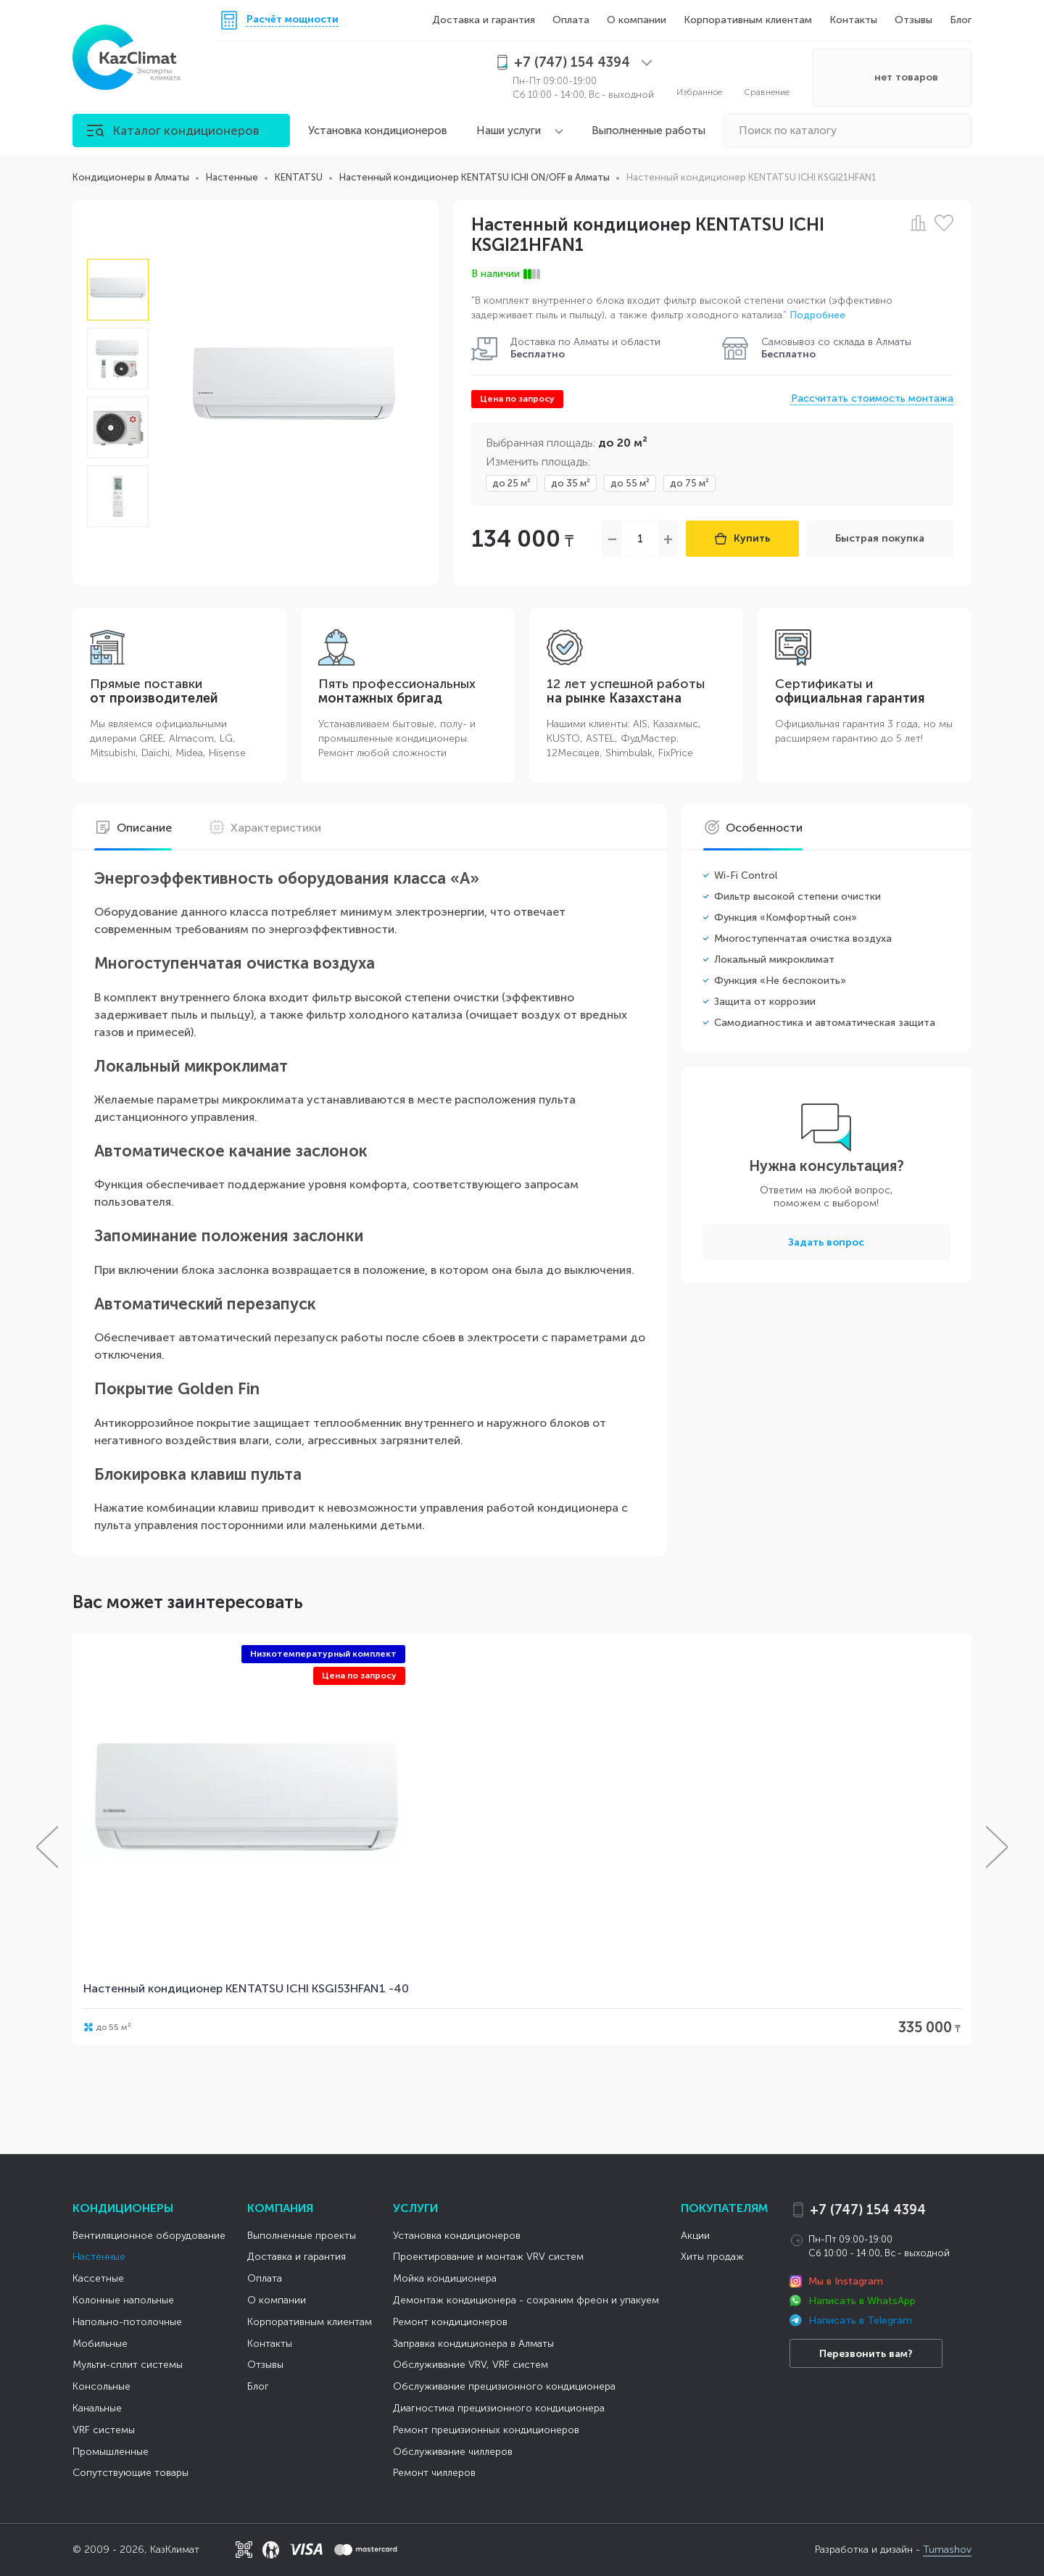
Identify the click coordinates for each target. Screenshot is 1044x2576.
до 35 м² (570, 483)
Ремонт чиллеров (434, 2473)
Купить (742, 538)
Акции (695, 2235)
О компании (636, 20)
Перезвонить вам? (866, 2354)
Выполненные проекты (301, 2235)
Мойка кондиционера (445, 2278)
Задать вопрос (826, 1242)
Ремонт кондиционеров (450, 2322)
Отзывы (913, 20)
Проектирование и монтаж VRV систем (488, 2256)
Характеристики (264, 828)
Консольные (101, 2386)
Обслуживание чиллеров (453, 2451)
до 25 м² (511, 483)
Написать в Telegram (860, 2320)
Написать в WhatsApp (862, 2301)
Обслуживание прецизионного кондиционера (504, 2386)
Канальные (97, 2408)
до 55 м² (630, 483)
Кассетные (98, 2278)
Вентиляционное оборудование (148, 2235)
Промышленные (110, 2451)
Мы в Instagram (845, 2281)
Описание (133, 828)
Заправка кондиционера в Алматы (473, 2343)
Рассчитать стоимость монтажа (872, 398)
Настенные (98, 2256)
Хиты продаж (712, 2256)
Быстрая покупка (879, 538)
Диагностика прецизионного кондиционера (499, 2408)
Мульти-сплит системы (127, 2364)
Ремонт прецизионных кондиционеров (486, 2430)
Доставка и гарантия (483, 20)
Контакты (853, 20)
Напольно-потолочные (127, 2322)
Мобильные (100, 2343)
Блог (961, 20)
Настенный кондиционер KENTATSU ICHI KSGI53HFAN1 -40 (246, 1988)
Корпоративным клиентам (748, 20)
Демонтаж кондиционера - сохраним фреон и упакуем (526, 2300)
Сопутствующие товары (130, 2473)
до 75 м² (689, 483)
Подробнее (817, 315)
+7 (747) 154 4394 (868, 2210)
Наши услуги (508, 130)
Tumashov (947, 2549)
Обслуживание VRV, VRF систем (470, 2364)
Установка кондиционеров (377, 130)
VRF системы (103, 2430)
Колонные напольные (123, 2300)
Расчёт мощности (292, 20)
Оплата (570, 20)
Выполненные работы (648, 130)
